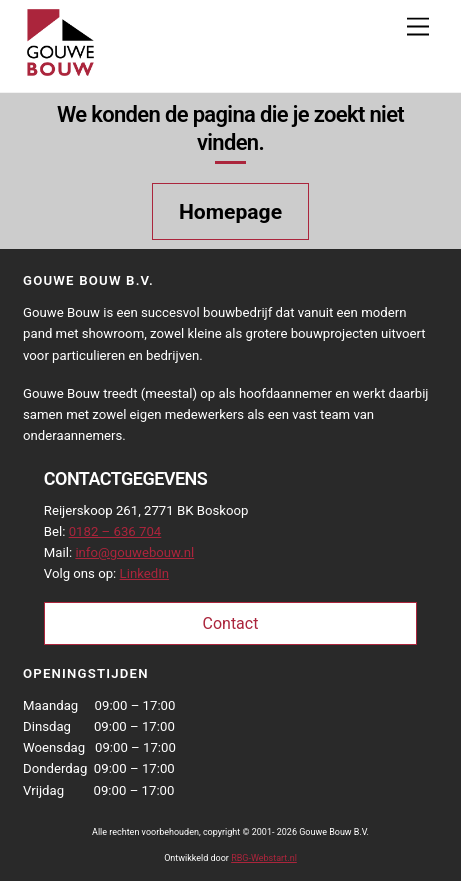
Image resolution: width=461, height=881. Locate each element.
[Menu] (418, 27)
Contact (231, 623)
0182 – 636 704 (115, 531)
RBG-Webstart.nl (264, 858)
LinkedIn (144, 573)
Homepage (230, 211)
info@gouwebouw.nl (134, 552)
